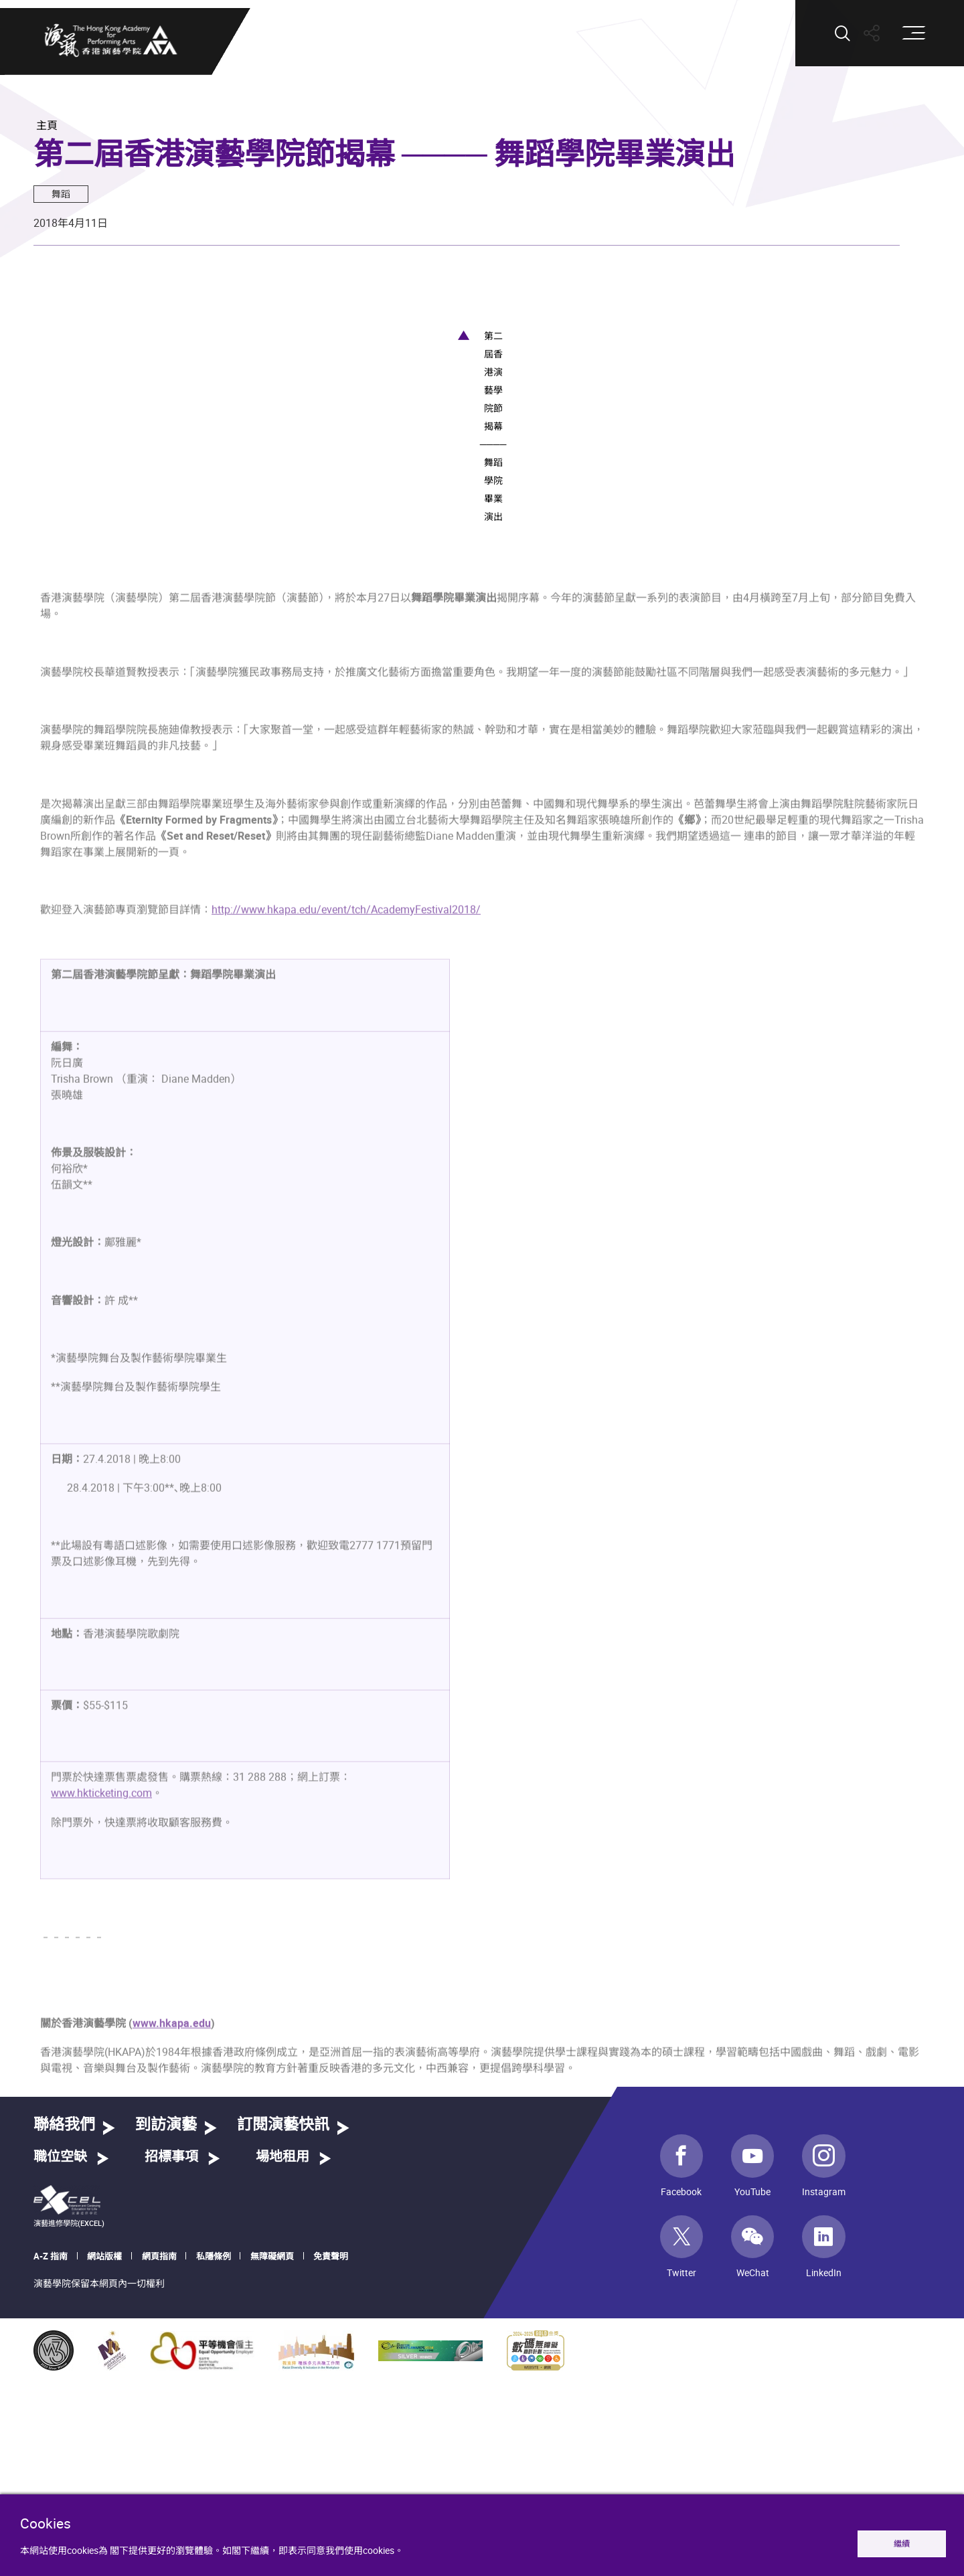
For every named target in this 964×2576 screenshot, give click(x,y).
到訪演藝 (166, 2343)
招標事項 (171, 2376)
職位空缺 (60, 2376)
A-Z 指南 (50, 2474)
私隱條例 (213, 2474)
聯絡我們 (64, 2343)
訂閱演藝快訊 (283, 2343)
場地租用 (282, 2376)
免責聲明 (330, 2474)
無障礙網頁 (272, 2474)
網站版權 (104, 2474)
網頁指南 (159, 2474)
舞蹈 (61, 193)
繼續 (902, 2543)
